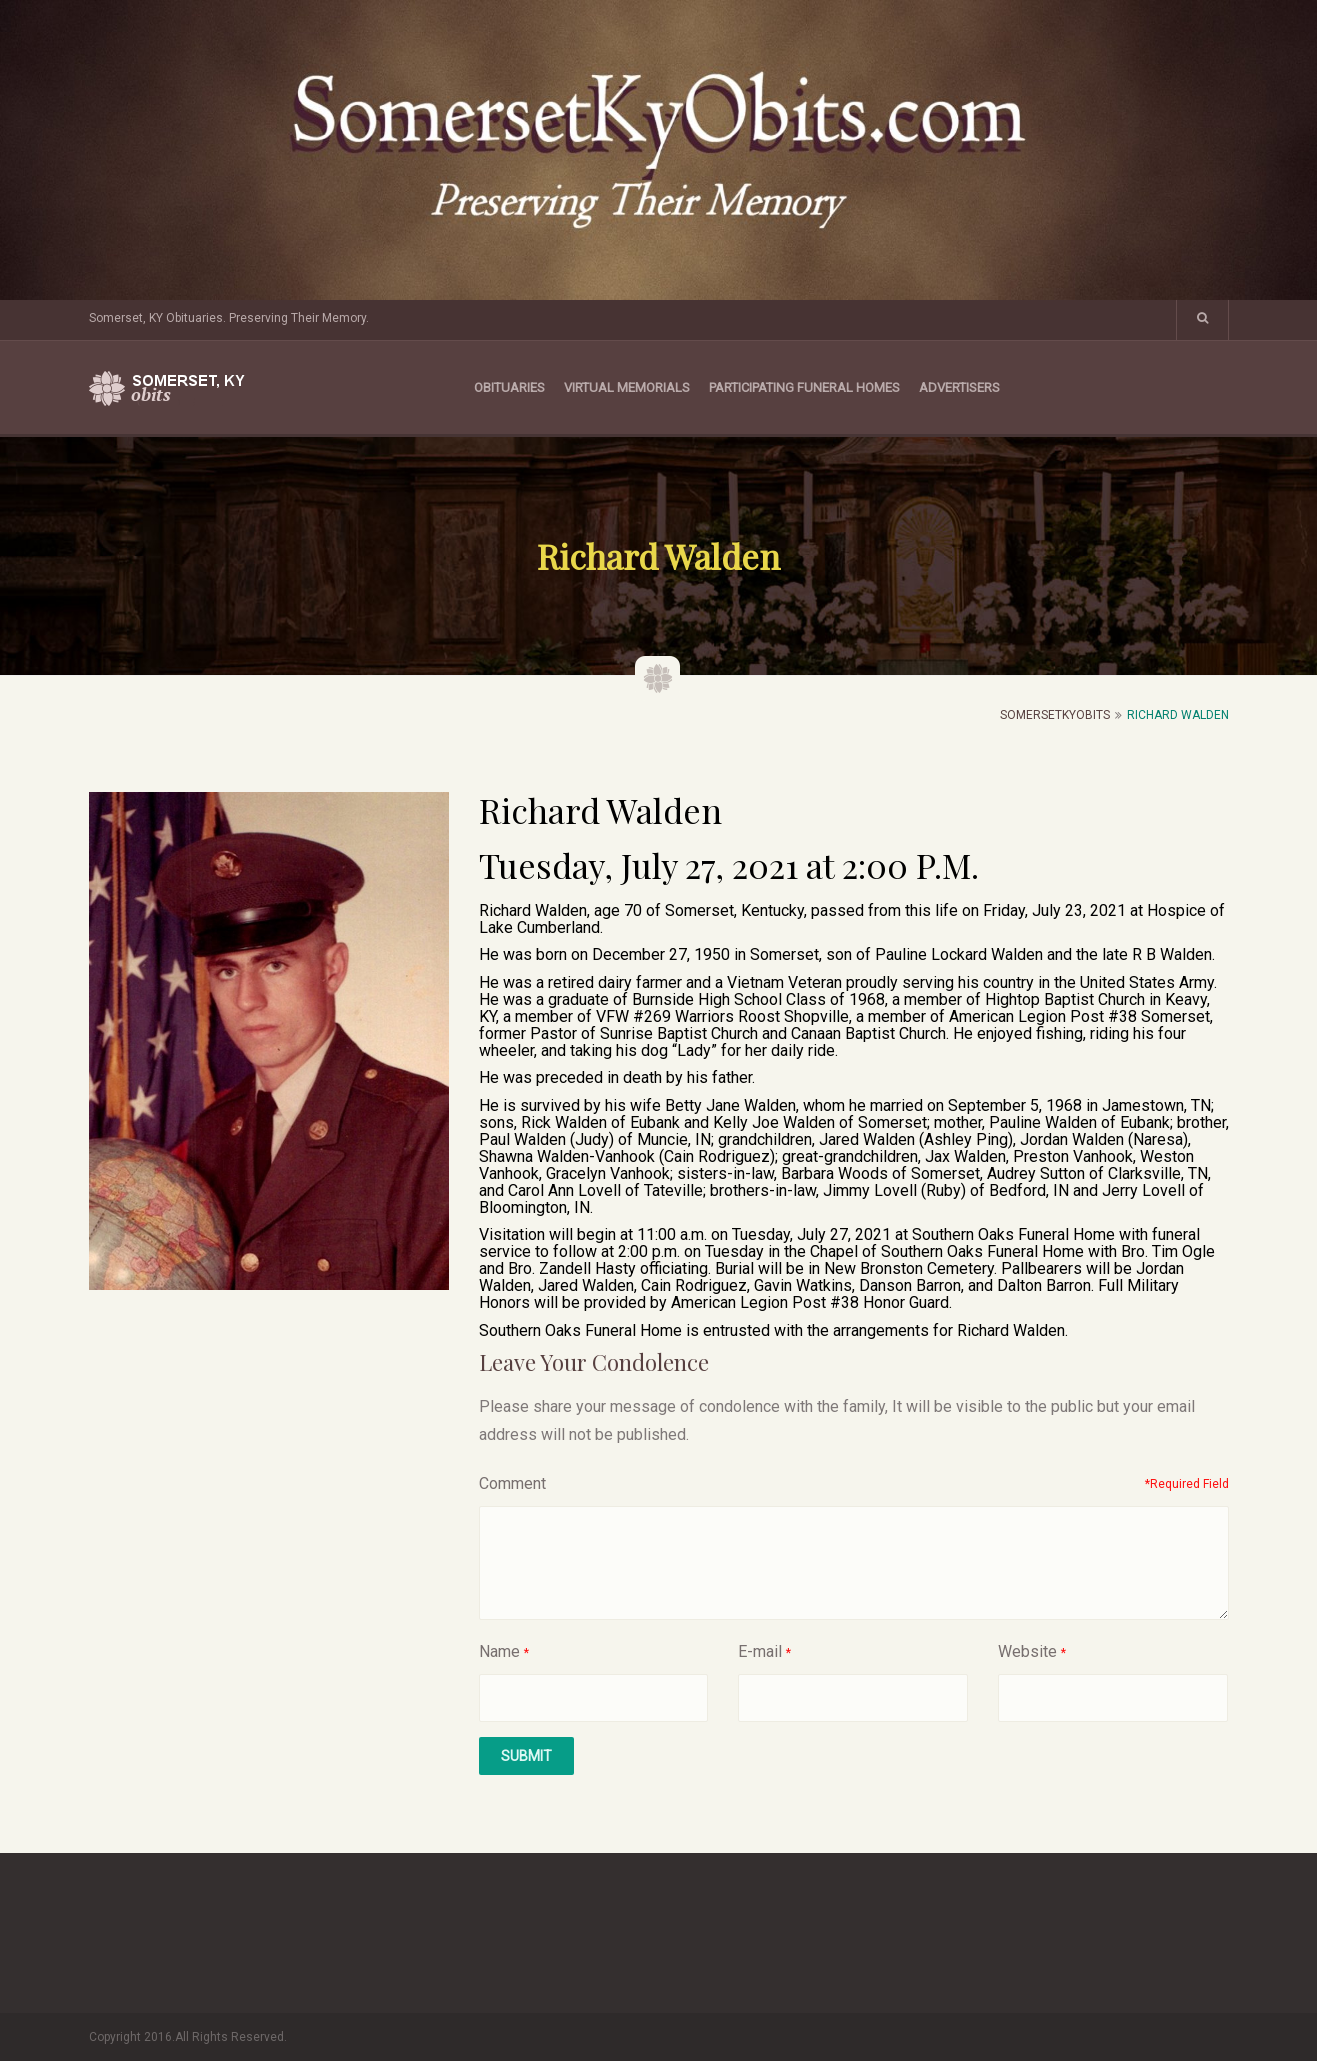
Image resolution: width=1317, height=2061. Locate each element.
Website (1027, 1651)
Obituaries (509, 387)
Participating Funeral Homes (804, 387)
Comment (512, 1483)
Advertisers (959, 387)
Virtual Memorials (627, 387)
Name (499, 1651)
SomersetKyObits (1055, 715)
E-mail (760, 1651)
